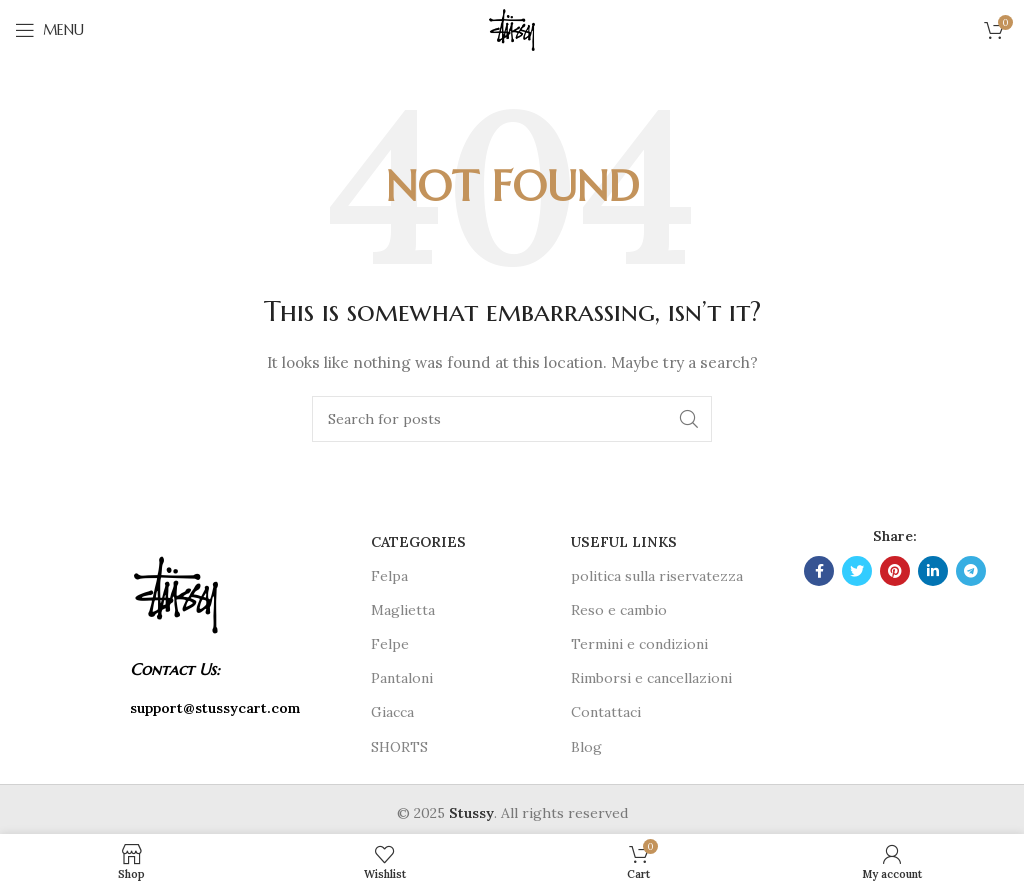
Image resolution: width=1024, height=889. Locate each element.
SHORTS (399, 747)
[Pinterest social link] (895, 571)
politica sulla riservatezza (657, 576)
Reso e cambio (619, 610)
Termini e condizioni (639, 644)
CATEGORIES (418, 542)
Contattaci (606, 712)
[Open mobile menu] (49, 30)
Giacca (392, 712)
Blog (586, 747)
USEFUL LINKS (624, 542)
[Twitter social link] (857, 571)
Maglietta (403, 610)
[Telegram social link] (971, 571)
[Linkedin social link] (933, 571)
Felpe (390, 644)
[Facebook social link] (819, 571)
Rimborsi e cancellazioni (651, 678)
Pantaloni (402, 678)
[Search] (512, 419)
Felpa (389, 576)
